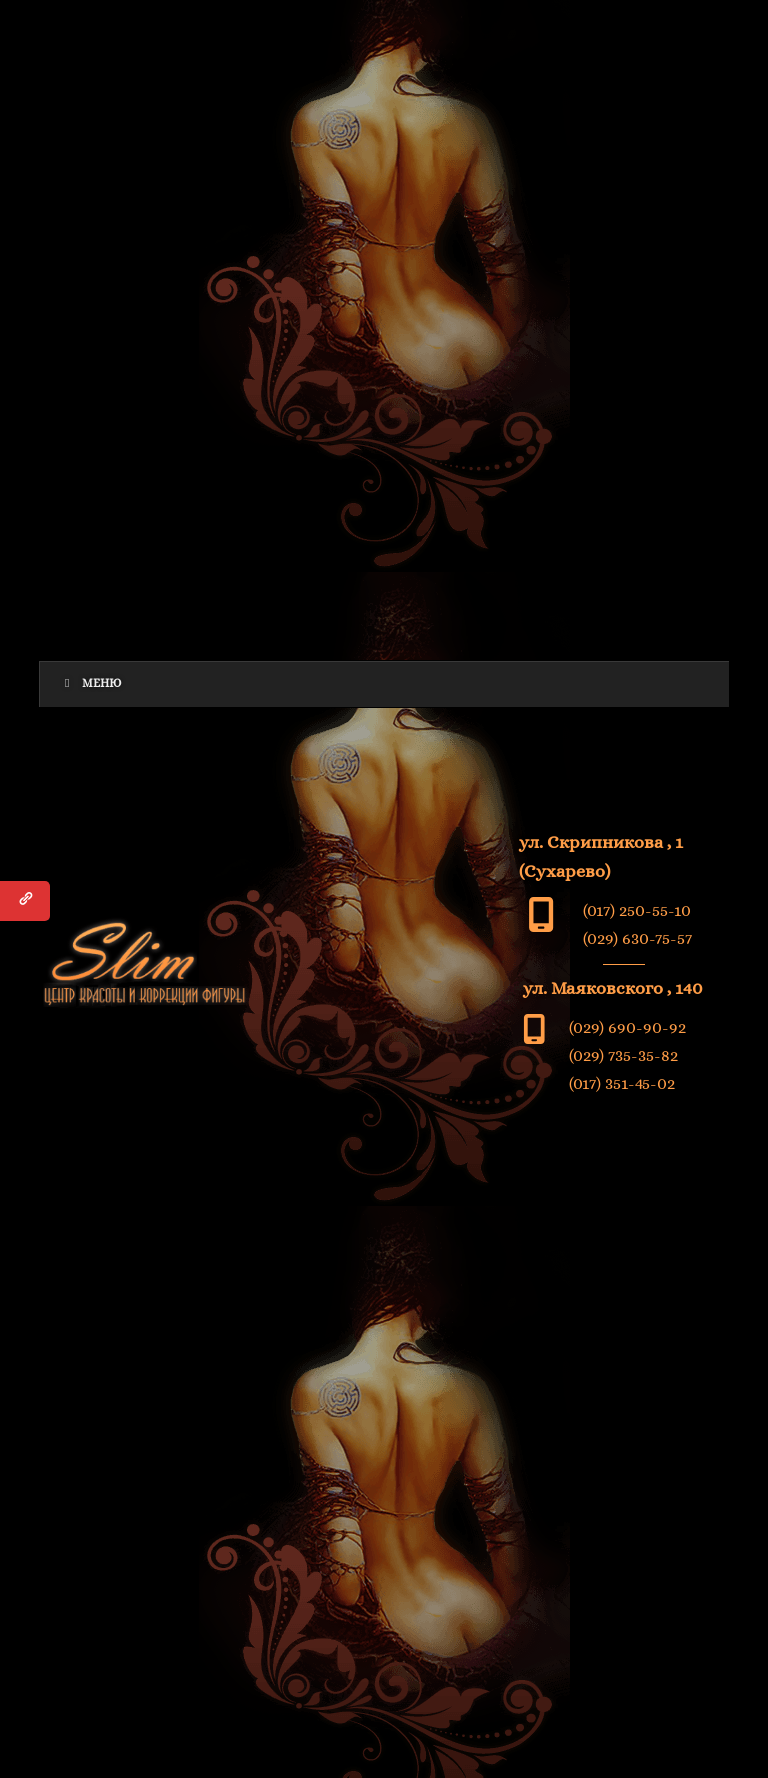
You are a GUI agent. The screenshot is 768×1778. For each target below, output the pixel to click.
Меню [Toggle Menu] (90, 683)
